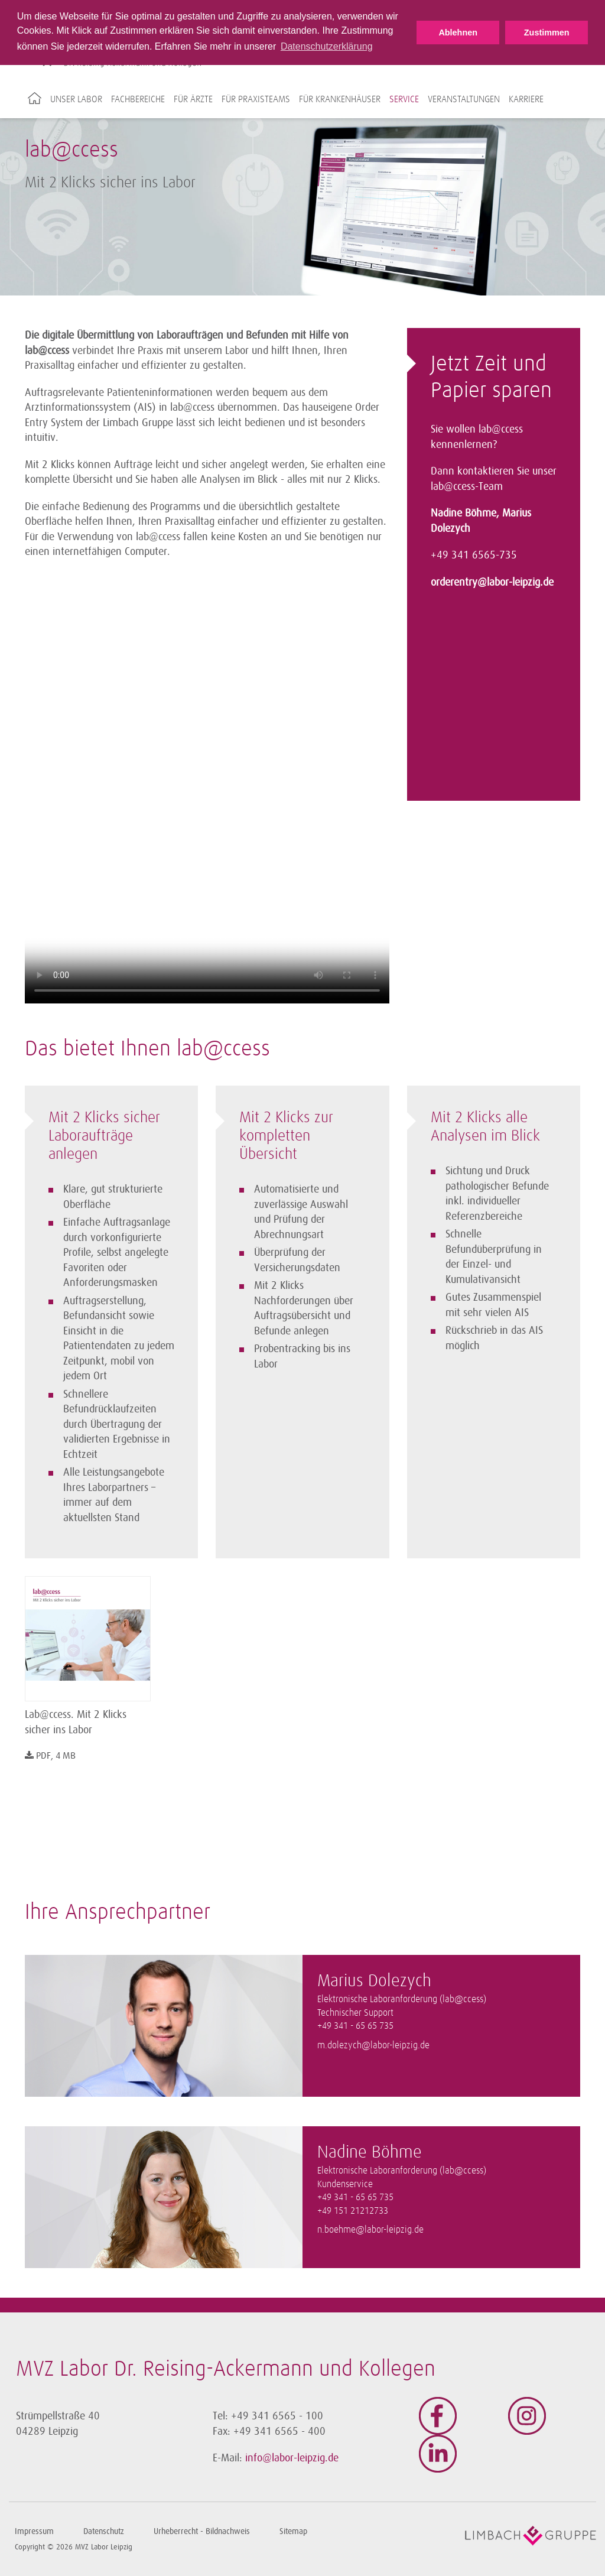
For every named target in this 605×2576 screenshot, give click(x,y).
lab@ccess (501, 429)
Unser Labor (76, 99)
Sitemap (293, 2531)
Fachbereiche (138, 99)
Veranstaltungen (464, 99)
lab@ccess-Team (467, 486)
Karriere (526, 99)
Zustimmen (547, 32)
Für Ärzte (193, 99)
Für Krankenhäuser (339, 99)
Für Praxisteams (256, 99)
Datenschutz (103, 2531)
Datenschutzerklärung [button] (327, 46)
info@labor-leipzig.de (292, 2458)
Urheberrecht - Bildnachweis (202, 2531)
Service (404, 99)
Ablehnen (457, 32)
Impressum (34, 2531)
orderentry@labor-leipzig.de (492, 582)
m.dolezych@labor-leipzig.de (373, 2045)
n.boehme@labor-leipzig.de (370, 2230)
